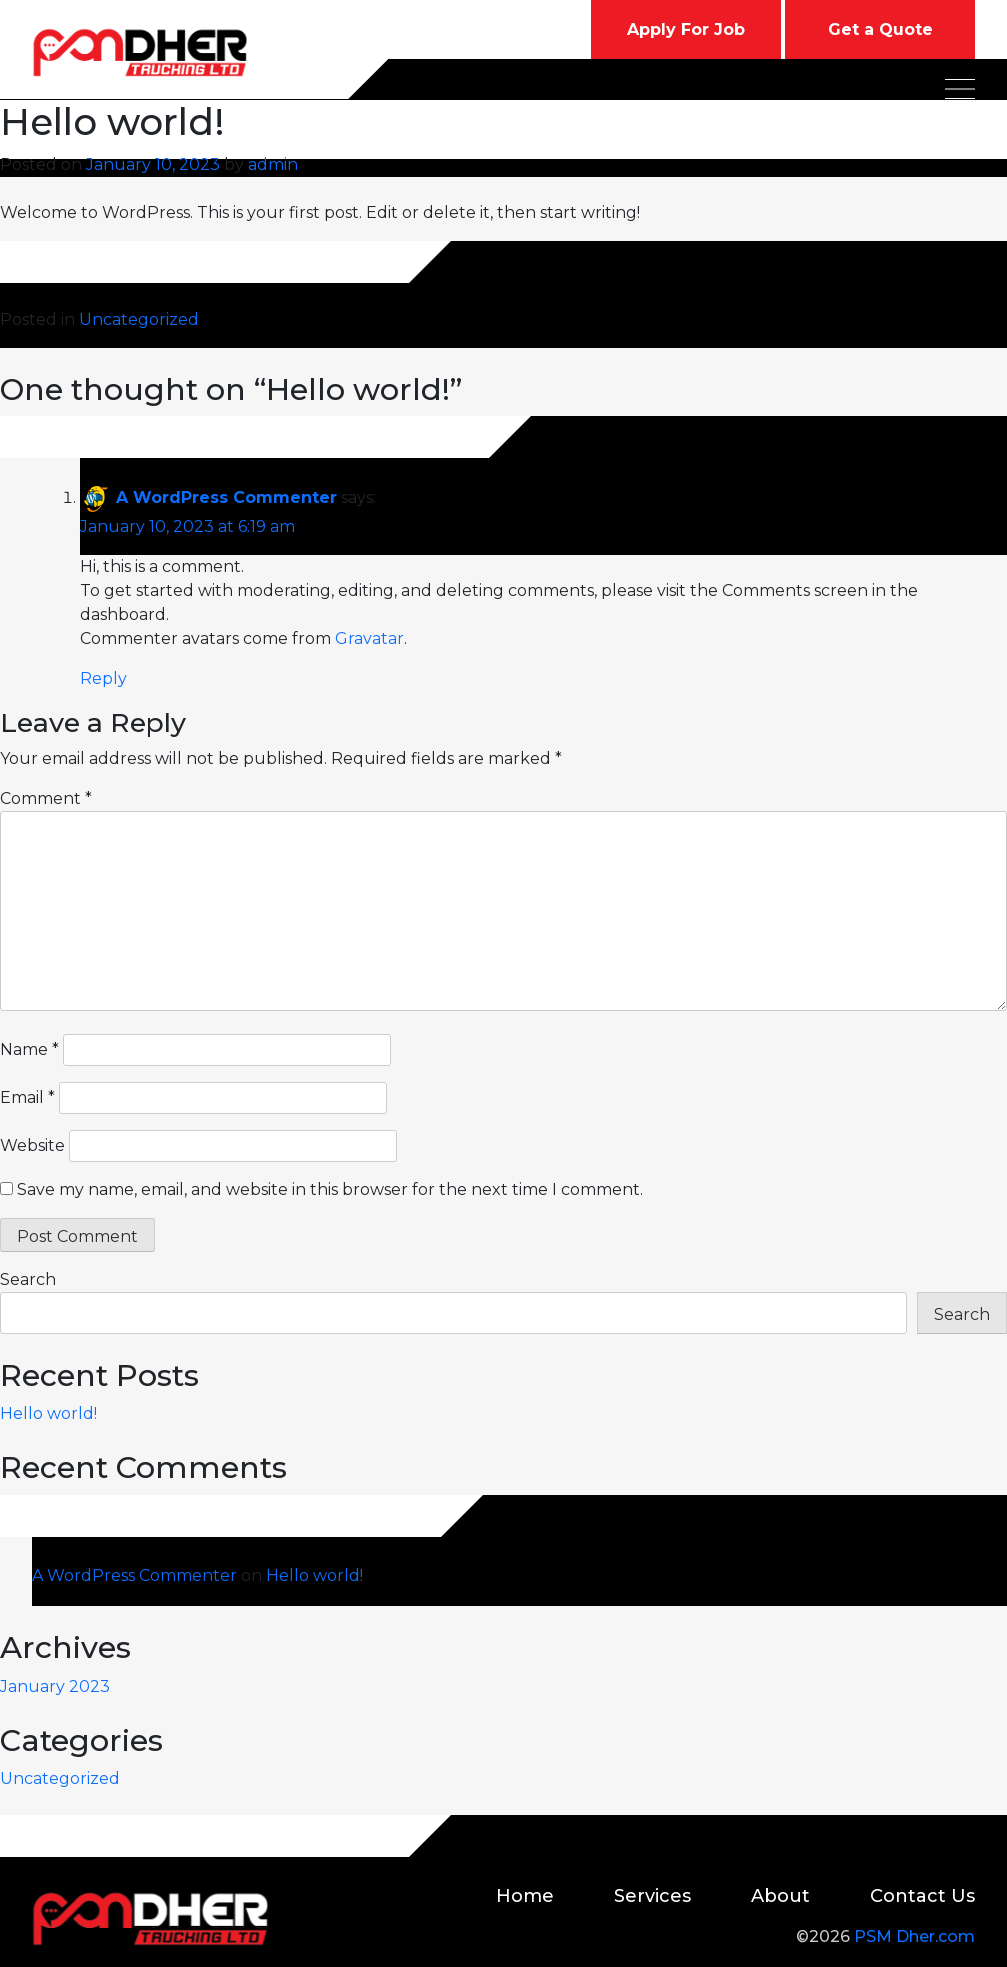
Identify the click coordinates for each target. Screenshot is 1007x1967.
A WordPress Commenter (226, 497)
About (780, 1896)
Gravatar (369, 638)
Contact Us (922, 1896)
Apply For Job (686, 29)
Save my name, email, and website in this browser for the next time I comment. (330, 1189)
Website (32, 1145)
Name (29, 1049)
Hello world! (48, 1413)
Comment (46, 798)
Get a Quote (880, 29)
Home (525, 1896)
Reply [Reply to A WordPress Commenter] (103, 678)
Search (28, 1279)
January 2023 (55, 1686)
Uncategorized (139, 319)
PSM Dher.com (914, 1936)
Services (652, 1896)
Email (27, 1097)
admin (273, 164)
